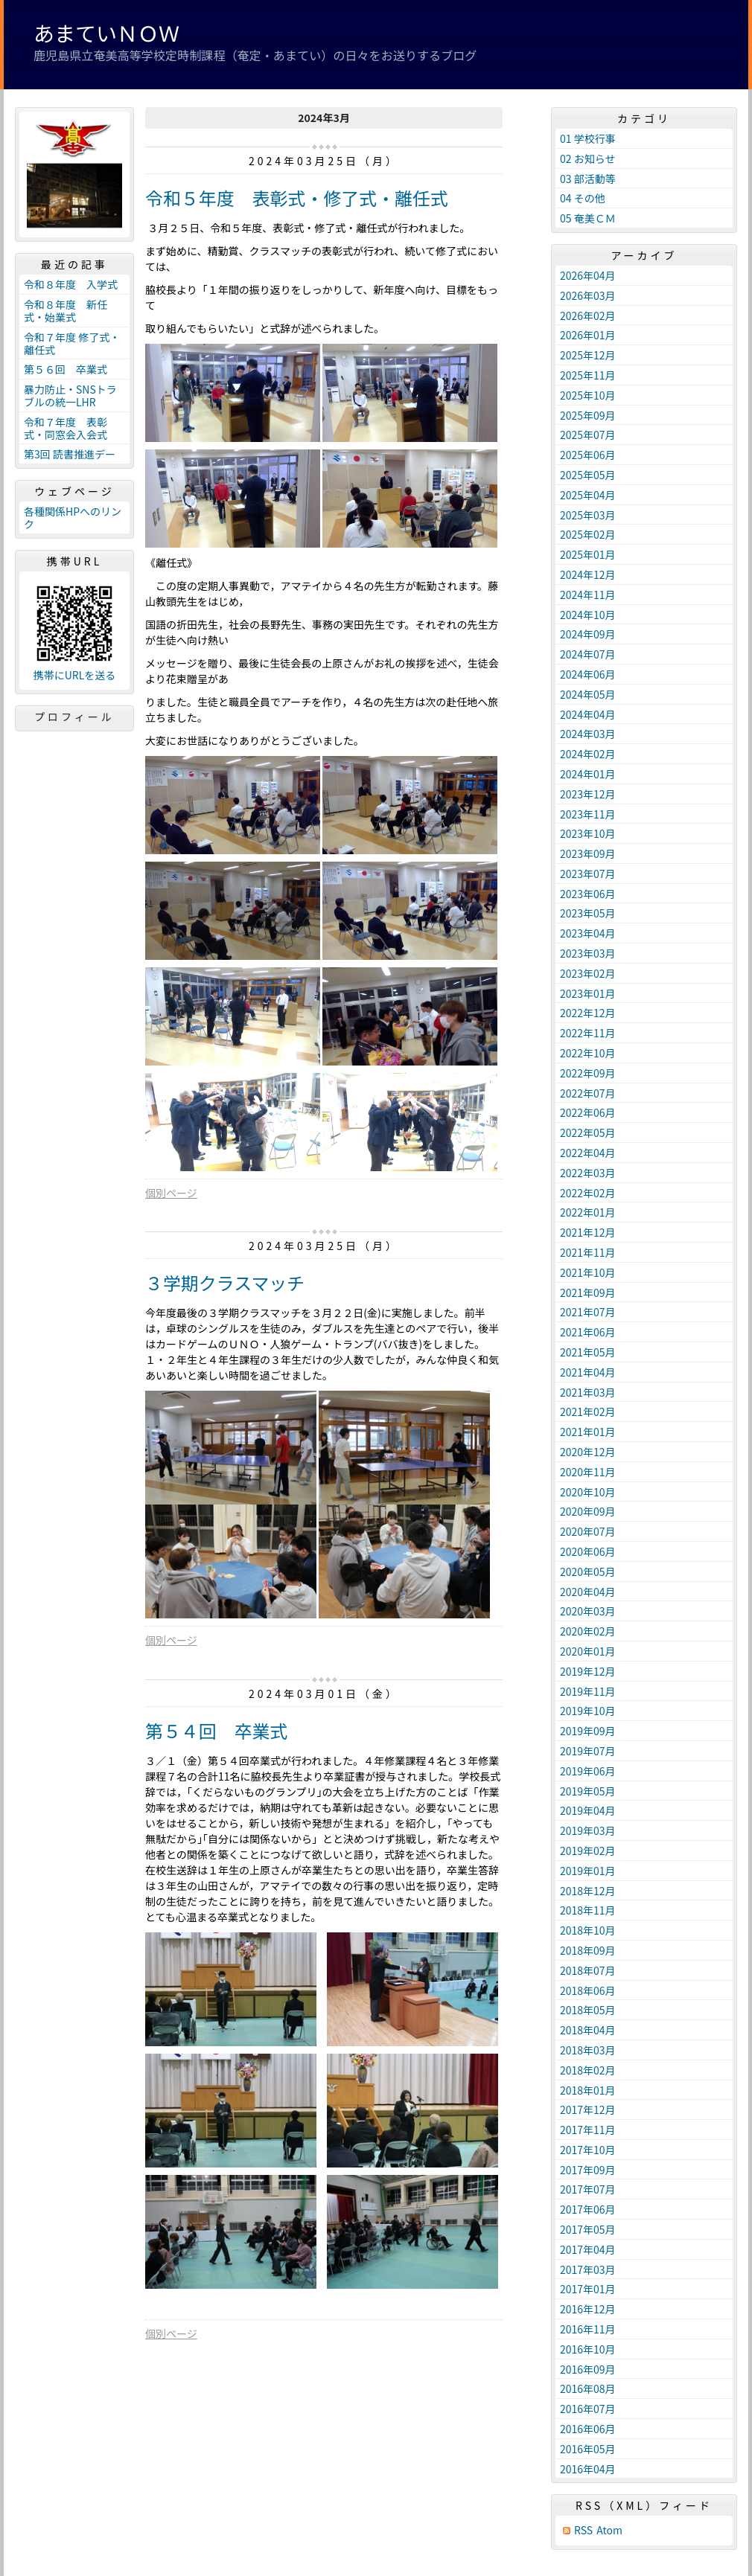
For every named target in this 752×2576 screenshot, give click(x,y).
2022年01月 (588, 1212)
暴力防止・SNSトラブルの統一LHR (70, 395)
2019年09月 (588, 1730)
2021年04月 (588, 1372)
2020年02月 (588, 1631)
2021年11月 (588, 1252)
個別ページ (171, 1192)
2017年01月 (588, 2288)
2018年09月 (588, 1950)
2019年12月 (588, 1671)
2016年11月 (588, 2329)
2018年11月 (588, 1910)
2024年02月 (588, 753)
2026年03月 (588, 295)
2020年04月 (588, 1591)
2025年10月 (588, 395)
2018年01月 (588, 2090)
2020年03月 (588, 1610)
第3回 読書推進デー (69, 453)
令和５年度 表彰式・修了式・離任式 (296, 198)
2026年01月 (588, 334)
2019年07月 (588, 1750)
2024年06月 (588, 674)
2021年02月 (588, 1411)
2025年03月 (588, 514)
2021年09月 (588, 1292)
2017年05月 (588, 2229)
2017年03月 (588, 2269)
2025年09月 (588, 415)
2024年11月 (588, 594)
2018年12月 (588, 1890)
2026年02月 (588, 315)
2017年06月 (588, 2209)
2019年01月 (588, 1870)
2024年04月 (588, 714)
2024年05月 (588, 694)
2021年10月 (588, 1272)
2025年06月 (588, 454)
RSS (583, 2530)
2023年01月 (588, 993)
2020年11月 (588, 1471)
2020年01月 (588, 1651)
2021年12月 (588, 1232)
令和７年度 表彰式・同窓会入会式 (65, 428)
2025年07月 (588, 434)
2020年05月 (588, 1571)
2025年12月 (588, 354)
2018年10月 (588, 1930)
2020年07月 (588, 1531)
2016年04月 (588, 2468)
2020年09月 (588, 1511)
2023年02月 (588, 973)
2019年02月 (588, 1850)
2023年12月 (588, 793)
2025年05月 (588, 474)
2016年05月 (588, 2448)
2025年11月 (588, 375)
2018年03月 (588, 2049)
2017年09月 (588, 2169)
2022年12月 (588, 1012)
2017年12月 (588, 2109)
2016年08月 (588, 2388)
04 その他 (582, 197)
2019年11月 (588, 1691)
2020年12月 (588, 1451)
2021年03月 (588, 1392)
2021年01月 (588, 1431)
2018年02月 (588, 2070)
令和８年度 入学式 (71, 284)
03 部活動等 (588, 178)
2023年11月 (588, 814)
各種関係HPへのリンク (72, 517)
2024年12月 (588, 574)
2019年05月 (588, 1791)
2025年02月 (588, 534)
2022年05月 (588, 1132)
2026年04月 (588, 275)
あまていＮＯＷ (106, 33)
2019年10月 (588, 1710)
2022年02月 (588, 1192)
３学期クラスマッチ (225, 1282)
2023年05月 (588, 913)
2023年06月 (588, 893)
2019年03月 (588, 1830)
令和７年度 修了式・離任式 (72, 343)
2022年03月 (588, 1172)
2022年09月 (588, 1073)
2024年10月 (588, 614)
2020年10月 (588, 1491)
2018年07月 (588, 1970)
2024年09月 (588, 634)
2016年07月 (588, 2408)
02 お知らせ (587, 158)
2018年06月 (588, 1990)
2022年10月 (588, 1052)
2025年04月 (588, 494)
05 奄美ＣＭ (588, 218)
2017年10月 (588, 2149)
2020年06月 (588, 1551)
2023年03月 (588, 953)
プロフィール (74, 716)
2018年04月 (588, 2029)
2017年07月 (588, 2189)
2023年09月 (588, 853)
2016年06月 (588, 2428)
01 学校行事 (588, 138)
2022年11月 (588, 1032)
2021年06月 (588, 1331)
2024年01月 (588, 773)
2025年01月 (588, 554)
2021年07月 (588, 1311)
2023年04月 (588, 933)
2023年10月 (588, 833)
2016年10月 (588, 2349)
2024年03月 (588, 733)
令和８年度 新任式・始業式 (65, 310)
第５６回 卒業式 (65, 369)
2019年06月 (588, 1770)
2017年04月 (588, 2249)
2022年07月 (588, 1093)
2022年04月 (588, 1152)
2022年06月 (588, 1112)
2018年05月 (588, 2009)
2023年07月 (588, 873)
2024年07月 (588, 654)
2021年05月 (588, 1352)
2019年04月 (588, 1810)
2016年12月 (588, 2308)
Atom (609, 2530)
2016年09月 (588, 2369)
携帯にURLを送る (75, 675)
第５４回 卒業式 (216, 1730)
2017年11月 (588, 2129)
